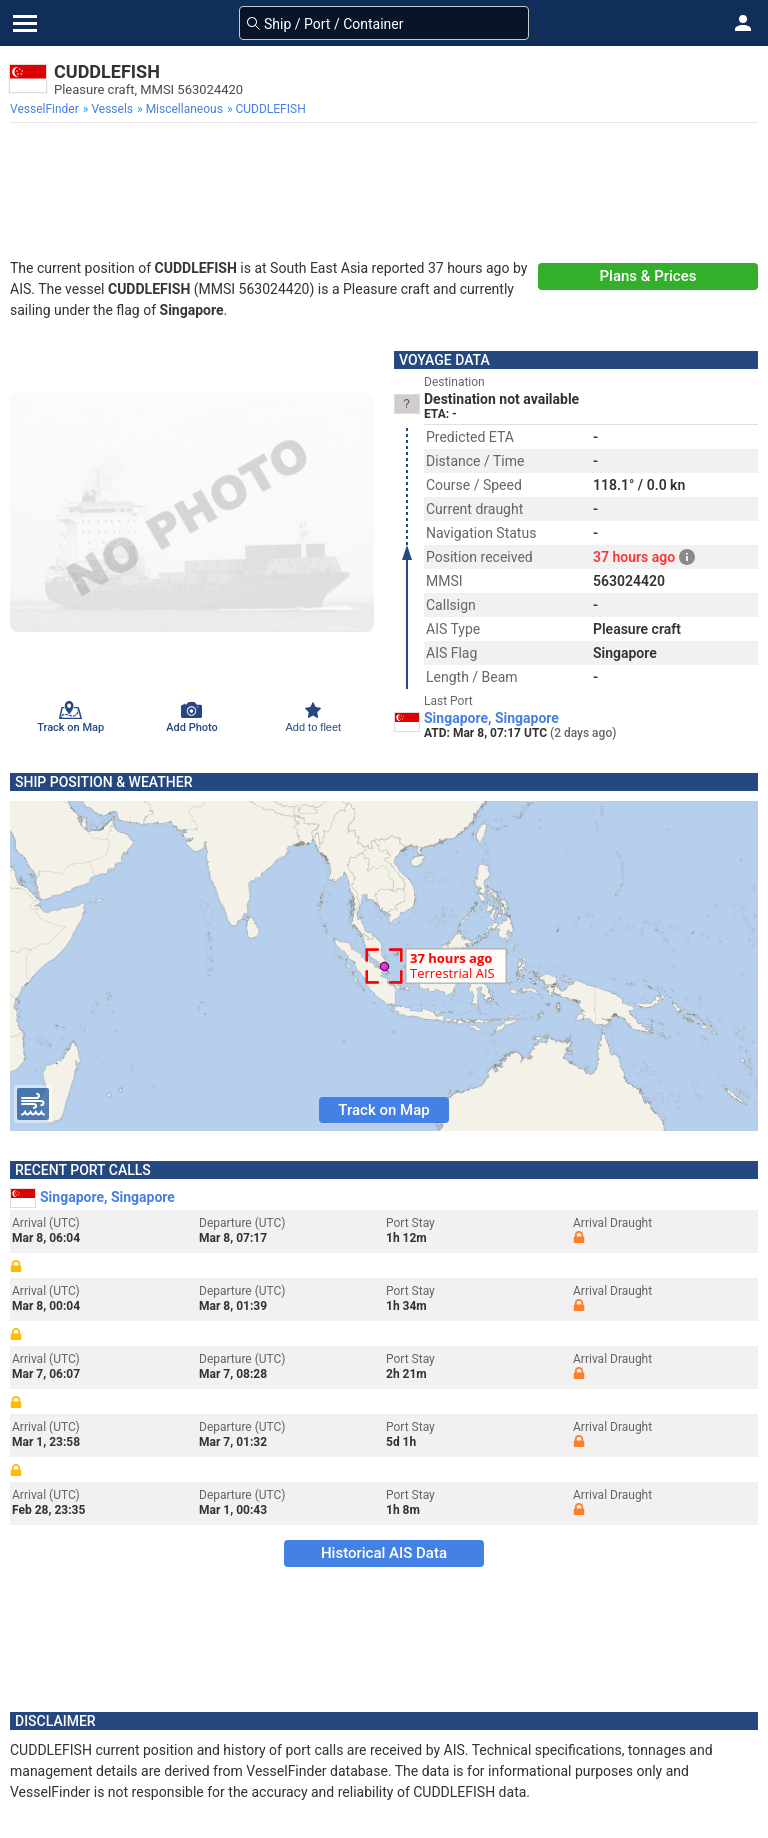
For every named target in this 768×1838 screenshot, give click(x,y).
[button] (743, 23)
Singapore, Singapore (491, 718)
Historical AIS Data (384, 1553)
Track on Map (383, 1110)
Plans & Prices (648, 276)
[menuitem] (46, 109)
